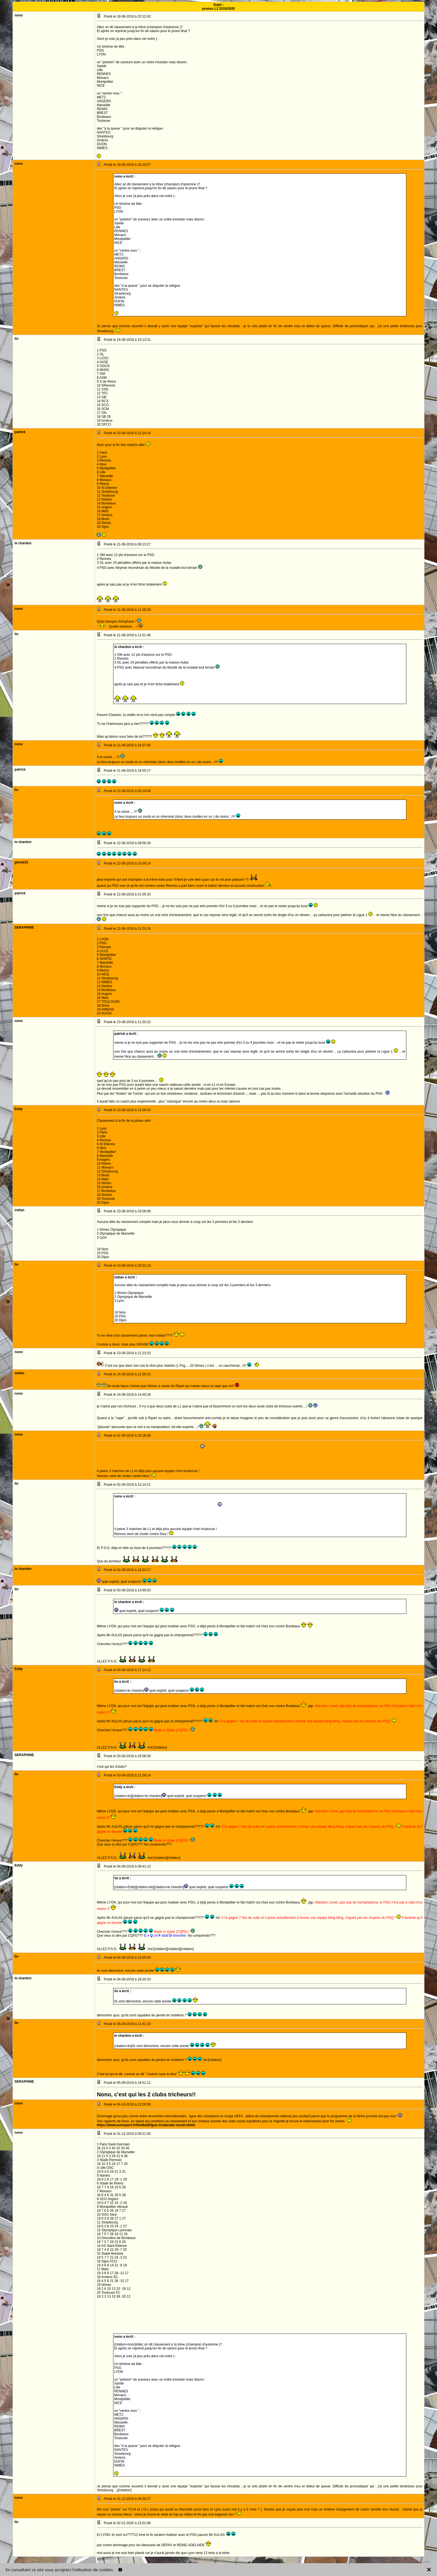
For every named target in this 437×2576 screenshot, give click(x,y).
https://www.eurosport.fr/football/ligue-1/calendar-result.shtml (146, 2125)
